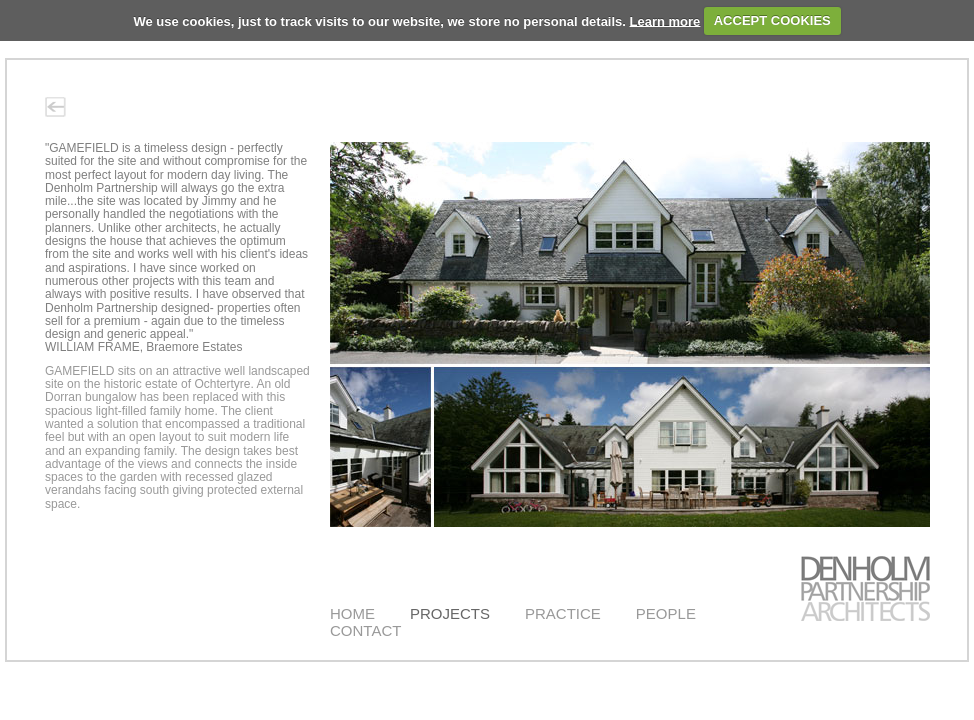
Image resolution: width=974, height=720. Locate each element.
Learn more (665, 20)
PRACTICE (563, 613)
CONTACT (365, 630)
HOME (352, 613)
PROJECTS (450, 613)
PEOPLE (666, 613)
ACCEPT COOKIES (772, 20)
